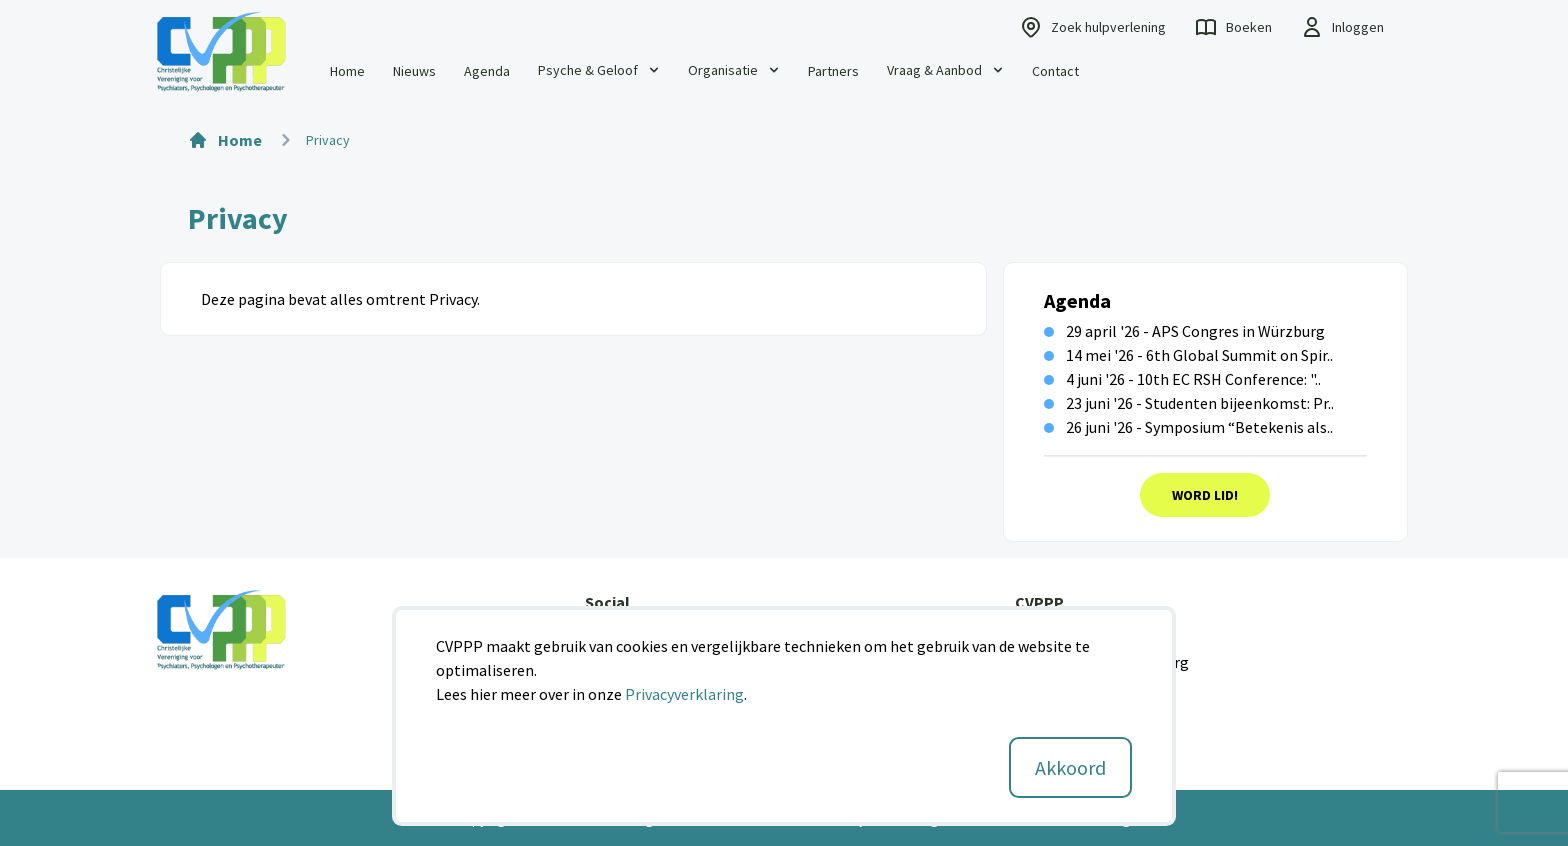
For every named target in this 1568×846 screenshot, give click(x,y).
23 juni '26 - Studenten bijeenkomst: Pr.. (1189, 403)
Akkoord (1070, 767)
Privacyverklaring (684, 694)
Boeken (1233, 27)
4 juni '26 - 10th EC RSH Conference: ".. (1182, 379)
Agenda (487, 71)
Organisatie (735, 70)
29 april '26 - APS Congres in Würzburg (1184, 331)
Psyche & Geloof (600, 70)
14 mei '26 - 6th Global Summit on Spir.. (1188, 355)
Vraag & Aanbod (946, 70)
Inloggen (1342, 27)
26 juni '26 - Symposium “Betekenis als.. (1188, 427)
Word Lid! (1205, 495)
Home (347, 71)
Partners (833, 71)
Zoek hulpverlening (1092, 27)
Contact (1055, 71)
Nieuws (414, 71)
